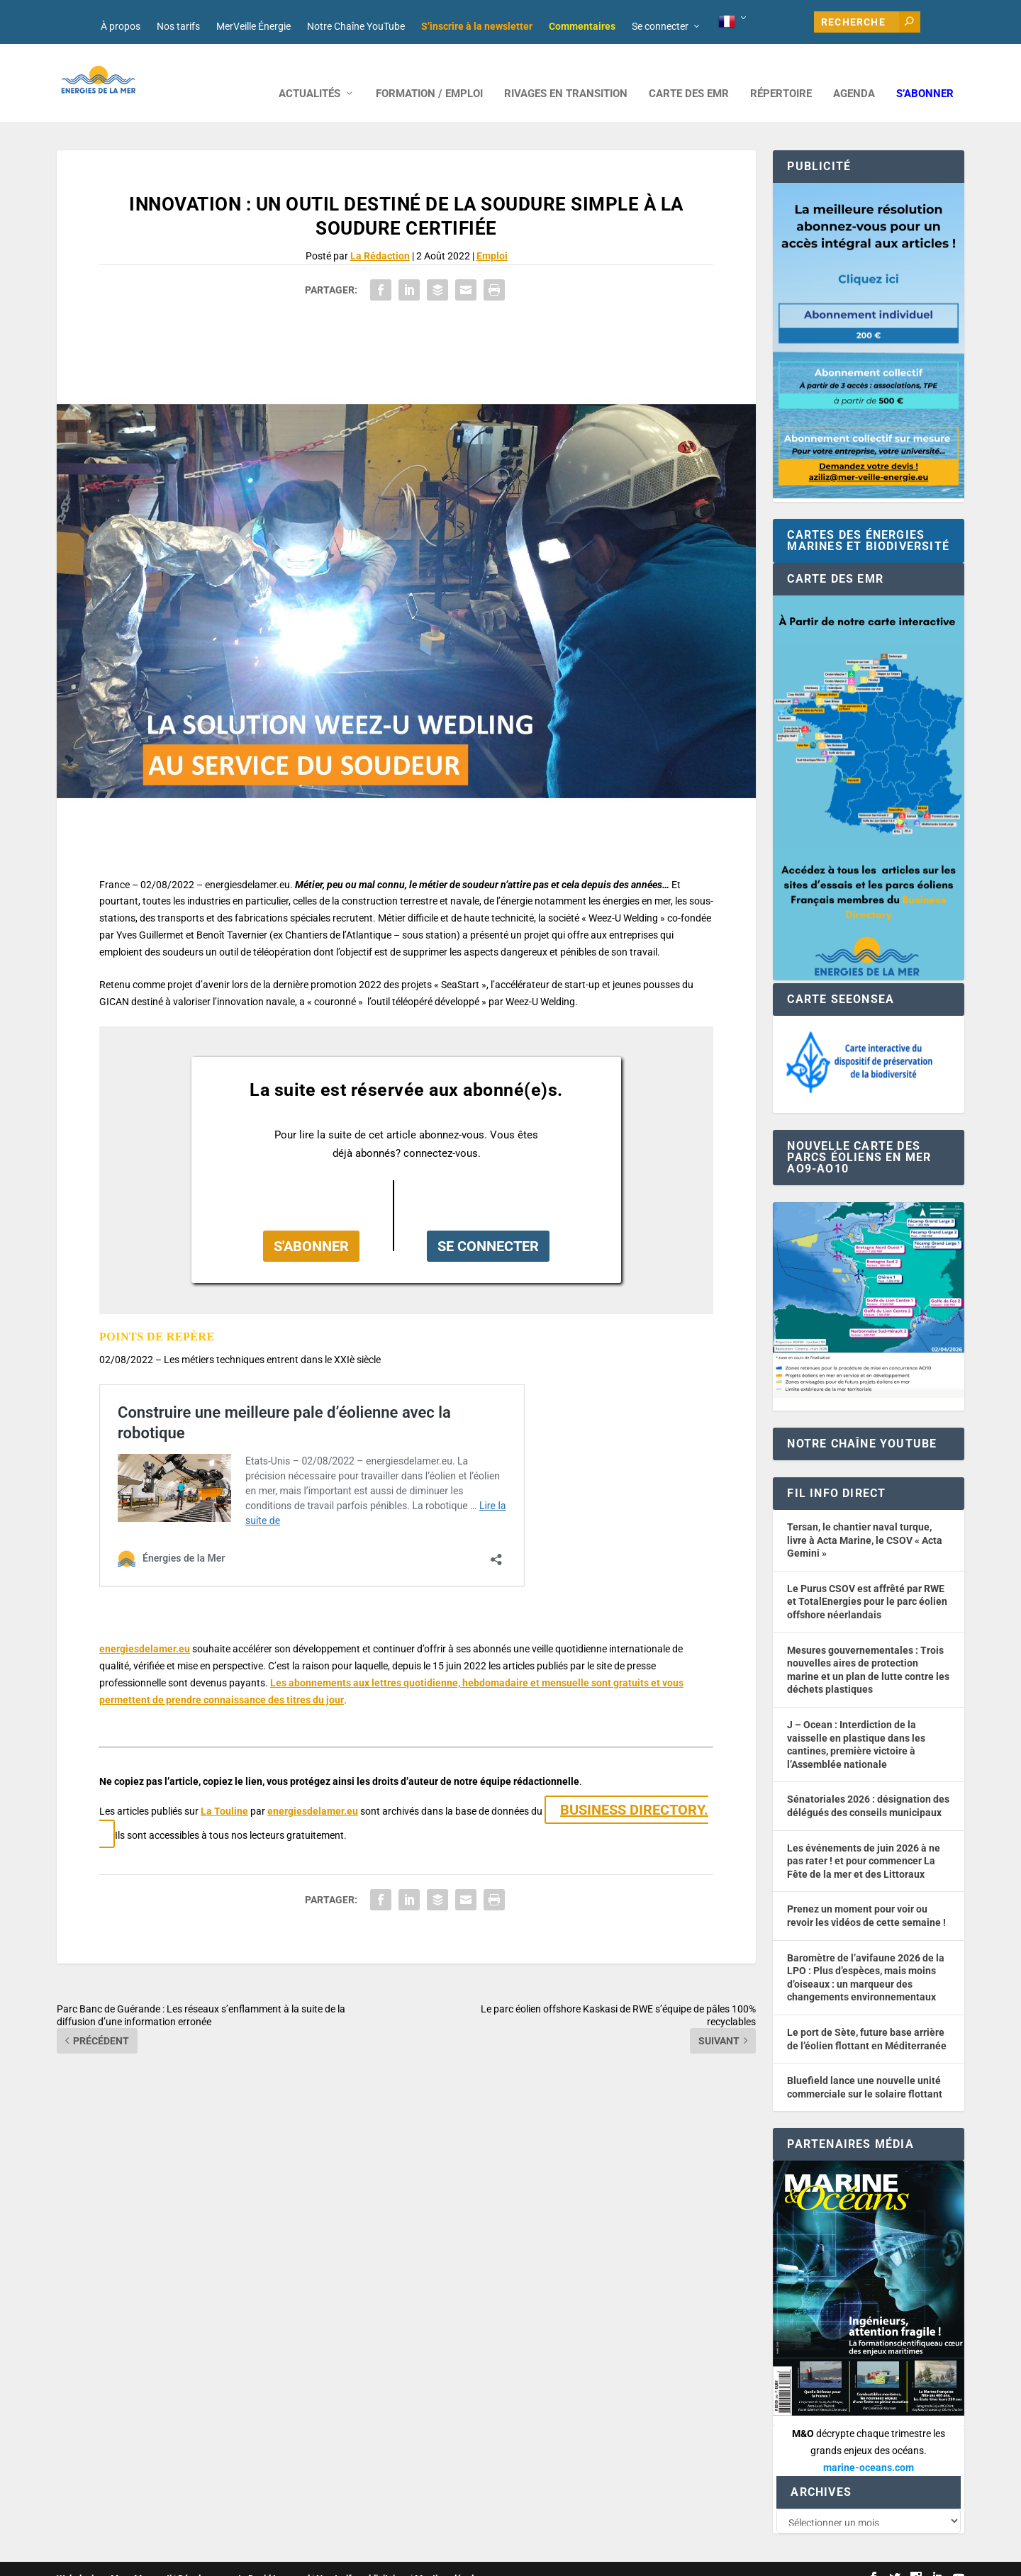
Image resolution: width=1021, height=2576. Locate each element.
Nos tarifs (178, 26)
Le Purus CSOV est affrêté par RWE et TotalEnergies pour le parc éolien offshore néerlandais (867, 1580)
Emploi (492, 234)
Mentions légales (449, 2559)
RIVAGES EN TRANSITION (565, 73)
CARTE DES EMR (689, 73)
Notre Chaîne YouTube (356, 26)
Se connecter (660, 26)
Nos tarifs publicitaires (362, 2559)
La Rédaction (380, 234)
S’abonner (925, 73)
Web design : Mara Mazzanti (114, 2559)
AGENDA (854, 73)
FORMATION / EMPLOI (429, 73)
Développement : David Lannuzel (244, 2559)
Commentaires (582, 26)
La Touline (224, 1790)
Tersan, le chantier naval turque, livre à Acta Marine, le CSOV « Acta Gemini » (864, 1519)
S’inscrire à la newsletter (476, 26)
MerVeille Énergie (253, 26)
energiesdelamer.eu (144, 1627)
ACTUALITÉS (309, 73)
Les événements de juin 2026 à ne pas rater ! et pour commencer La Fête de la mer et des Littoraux (863, 1840)
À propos (120, 26)
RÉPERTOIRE (781, 73)
